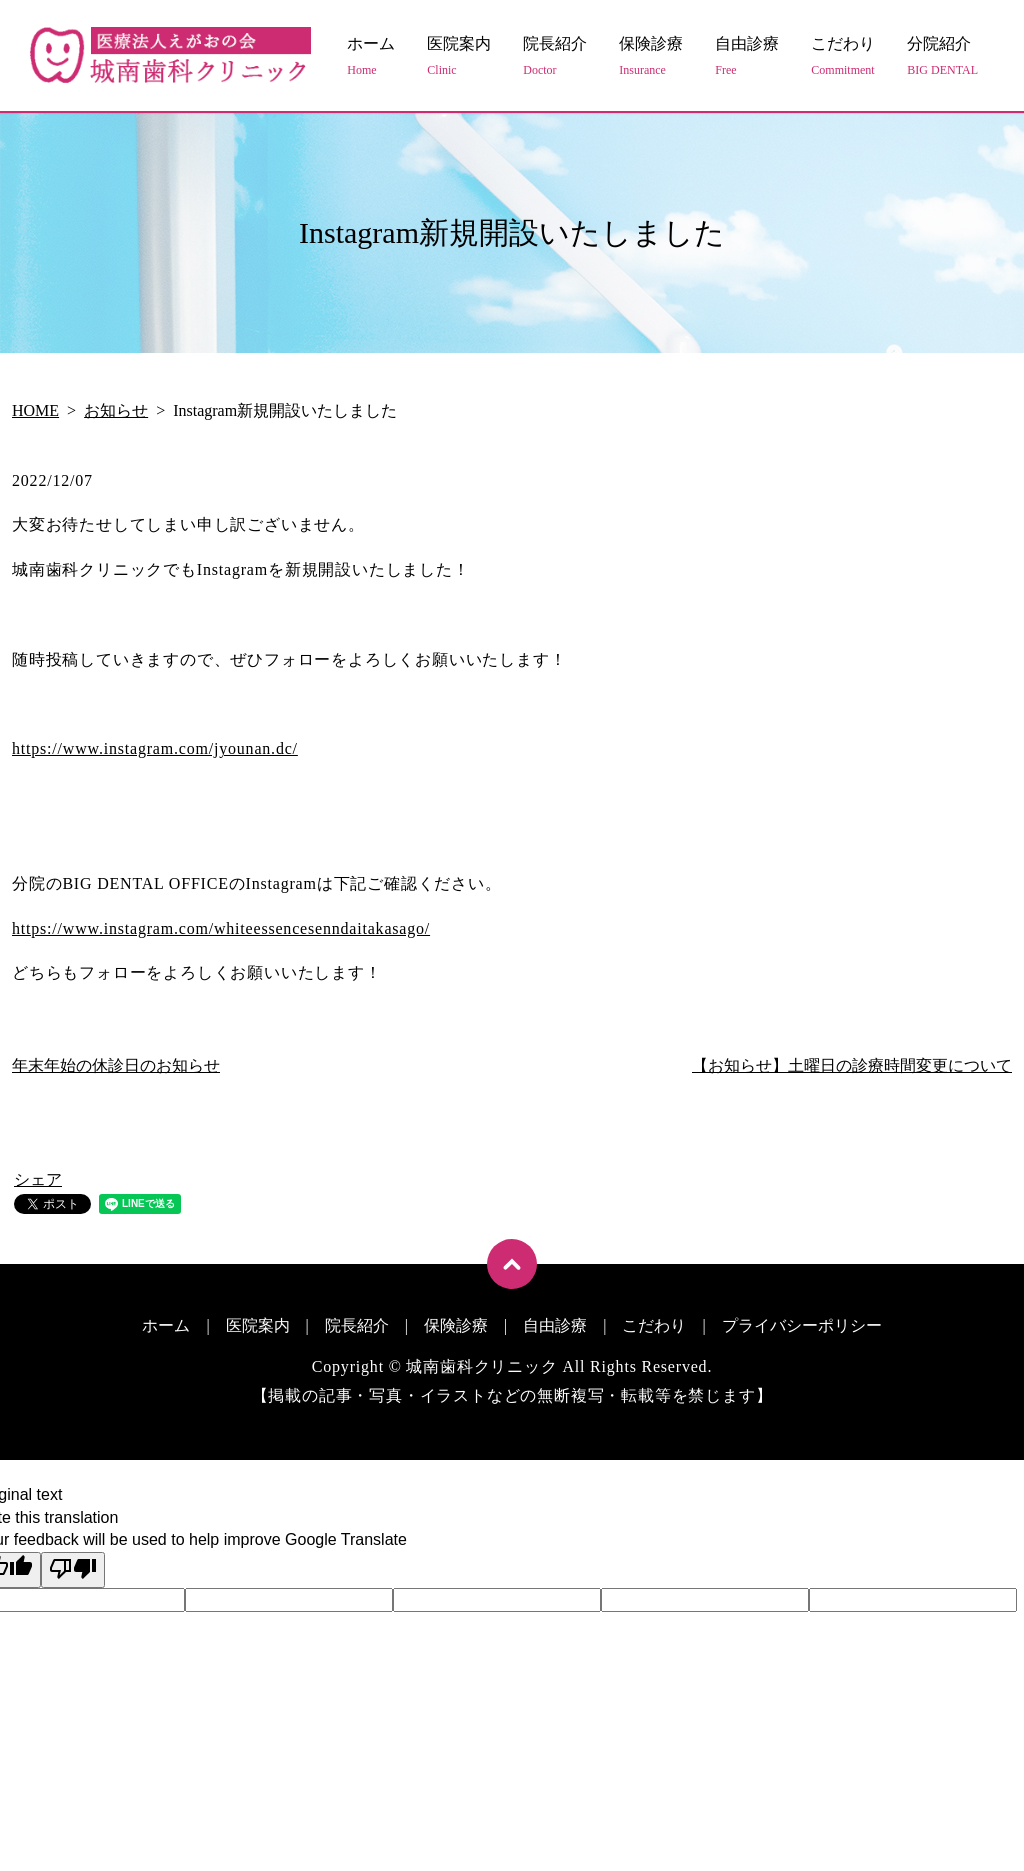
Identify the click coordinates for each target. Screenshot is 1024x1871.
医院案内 (459, 57)
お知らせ (116, 410)
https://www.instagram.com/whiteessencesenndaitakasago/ (221, 928)
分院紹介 (942, 57)
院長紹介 (555, 57)
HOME (35, 410)
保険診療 (651, 57)
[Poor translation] (73, 1570)
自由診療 (747, 57)
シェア (38, 1179)
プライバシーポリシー (802, 1325)
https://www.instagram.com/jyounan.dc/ (155, 748)
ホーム (371, 57)
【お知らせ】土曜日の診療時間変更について (852, 1065)
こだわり (843, 57)
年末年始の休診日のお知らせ (116, 1065)
